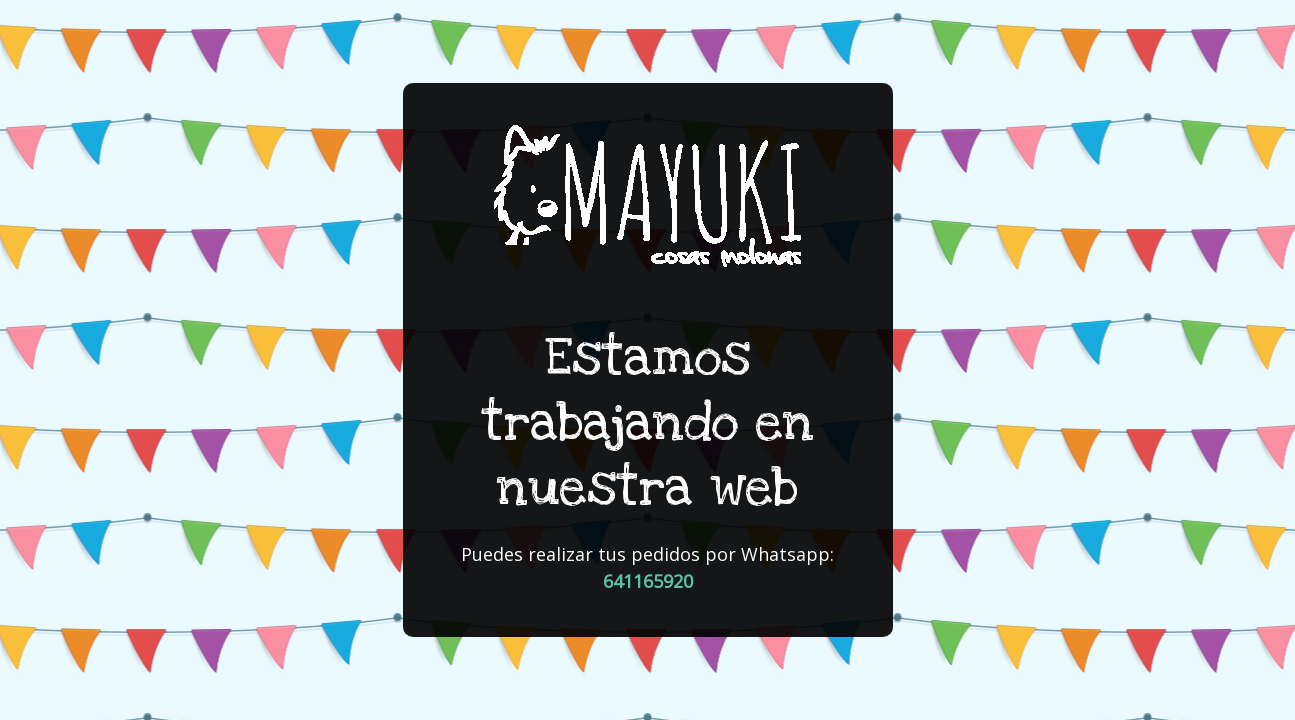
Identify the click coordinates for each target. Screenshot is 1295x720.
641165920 (648, 581)
